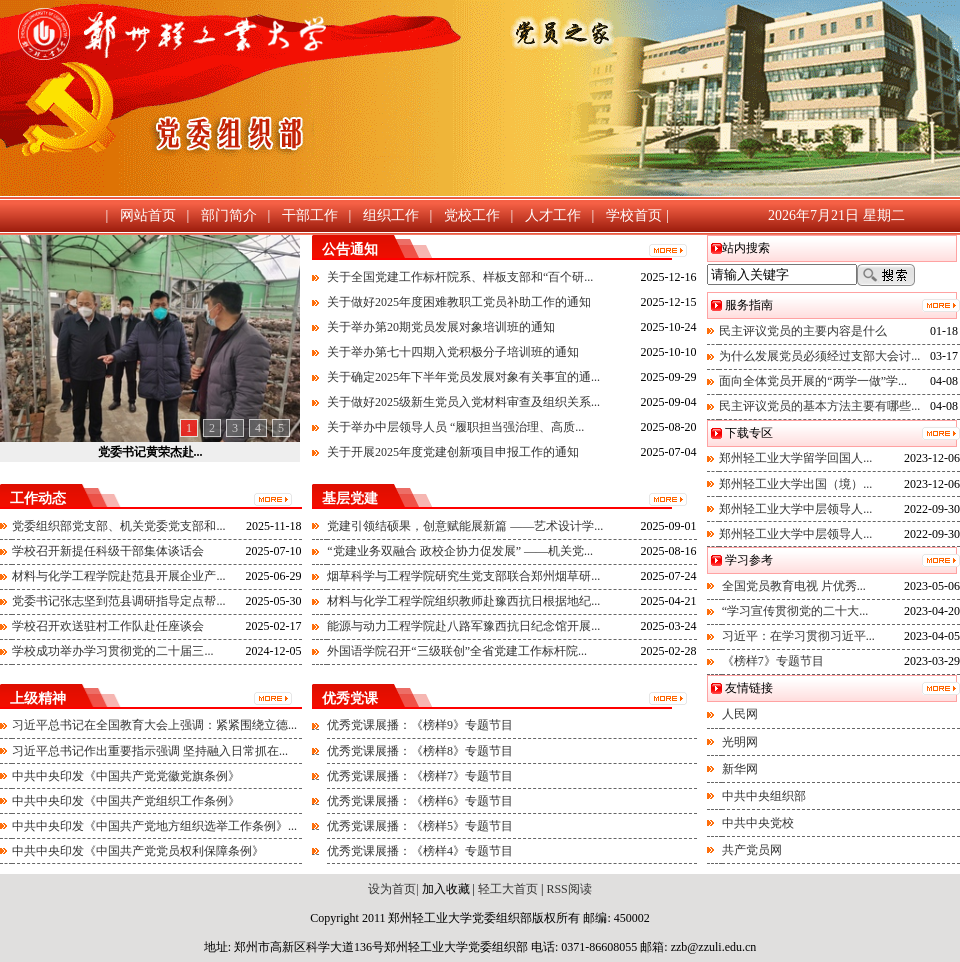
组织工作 (391, 215)
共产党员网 (752, 850)
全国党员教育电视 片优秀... (794, 586)
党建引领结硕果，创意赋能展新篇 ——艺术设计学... (465, 526)
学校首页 (634, 215)
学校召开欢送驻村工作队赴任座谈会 (108, 626)
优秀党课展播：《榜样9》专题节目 (420, 725)
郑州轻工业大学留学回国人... (795, 458)
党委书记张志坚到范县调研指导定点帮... (118, 601)
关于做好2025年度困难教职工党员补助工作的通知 (459, 302)
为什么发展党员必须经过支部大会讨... (819, 356)
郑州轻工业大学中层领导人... (795, 509)
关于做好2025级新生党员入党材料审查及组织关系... (463, 402)
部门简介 (229, 215)
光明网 (740, 742)
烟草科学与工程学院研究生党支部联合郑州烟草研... (463, 576)
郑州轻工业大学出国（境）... (795, 484)
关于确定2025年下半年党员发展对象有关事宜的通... (463, 377)
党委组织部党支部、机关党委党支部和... (118, 526)
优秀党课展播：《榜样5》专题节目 (420, 826)
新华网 (740, 769)
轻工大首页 (506, 889)
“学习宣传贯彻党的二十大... (795, 611)
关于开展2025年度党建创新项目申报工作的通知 (453, 452)
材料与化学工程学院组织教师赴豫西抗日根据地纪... (463, 601)
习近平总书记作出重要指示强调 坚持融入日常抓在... (150, 751)
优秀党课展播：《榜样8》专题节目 (420, 751)
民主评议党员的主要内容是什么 (803, 331)
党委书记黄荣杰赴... (150, 452)
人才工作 (553, 215)
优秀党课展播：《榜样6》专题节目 (420, 801)
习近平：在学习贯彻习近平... (798, 636)
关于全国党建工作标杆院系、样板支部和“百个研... (460, 277)
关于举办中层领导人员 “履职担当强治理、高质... (455, 427)
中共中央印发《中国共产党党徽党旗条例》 (126, 776)
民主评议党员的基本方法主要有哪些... (819, 406)
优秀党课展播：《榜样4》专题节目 (420, 851)
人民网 (740, 714)
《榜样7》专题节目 (773, 661)
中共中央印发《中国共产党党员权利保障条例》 (138, 851)
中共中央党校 (758, 823)
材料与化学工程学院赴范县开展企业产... (118, 576)
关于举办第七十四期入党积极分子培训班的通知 (453, 352)
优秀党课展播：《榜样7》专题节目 (420, 776)
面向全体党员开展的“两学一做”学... (813, 381)
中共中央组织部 (764, 796)
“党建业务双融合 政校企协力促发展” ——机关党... (460, 551)
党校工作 (472, 215)
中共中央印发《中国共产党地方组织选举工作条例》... (154, 826)
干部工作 (310, 215)
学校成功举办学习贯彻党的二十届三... (112, 651)
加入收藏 (446, 889)
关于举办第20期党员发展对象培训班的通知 (441, 327)
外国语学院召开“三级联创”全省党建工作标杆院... (457, 651)
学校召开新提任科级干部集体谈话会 (108, 551)
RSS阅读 (568, 889)
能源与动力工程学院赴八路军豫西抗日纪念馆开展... (463, 626)
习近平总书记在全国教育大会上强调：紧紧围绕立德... (154, 725)
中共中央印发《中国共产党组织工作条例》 (126, 801)
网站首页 (148, 215)
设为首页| (393, 889)
